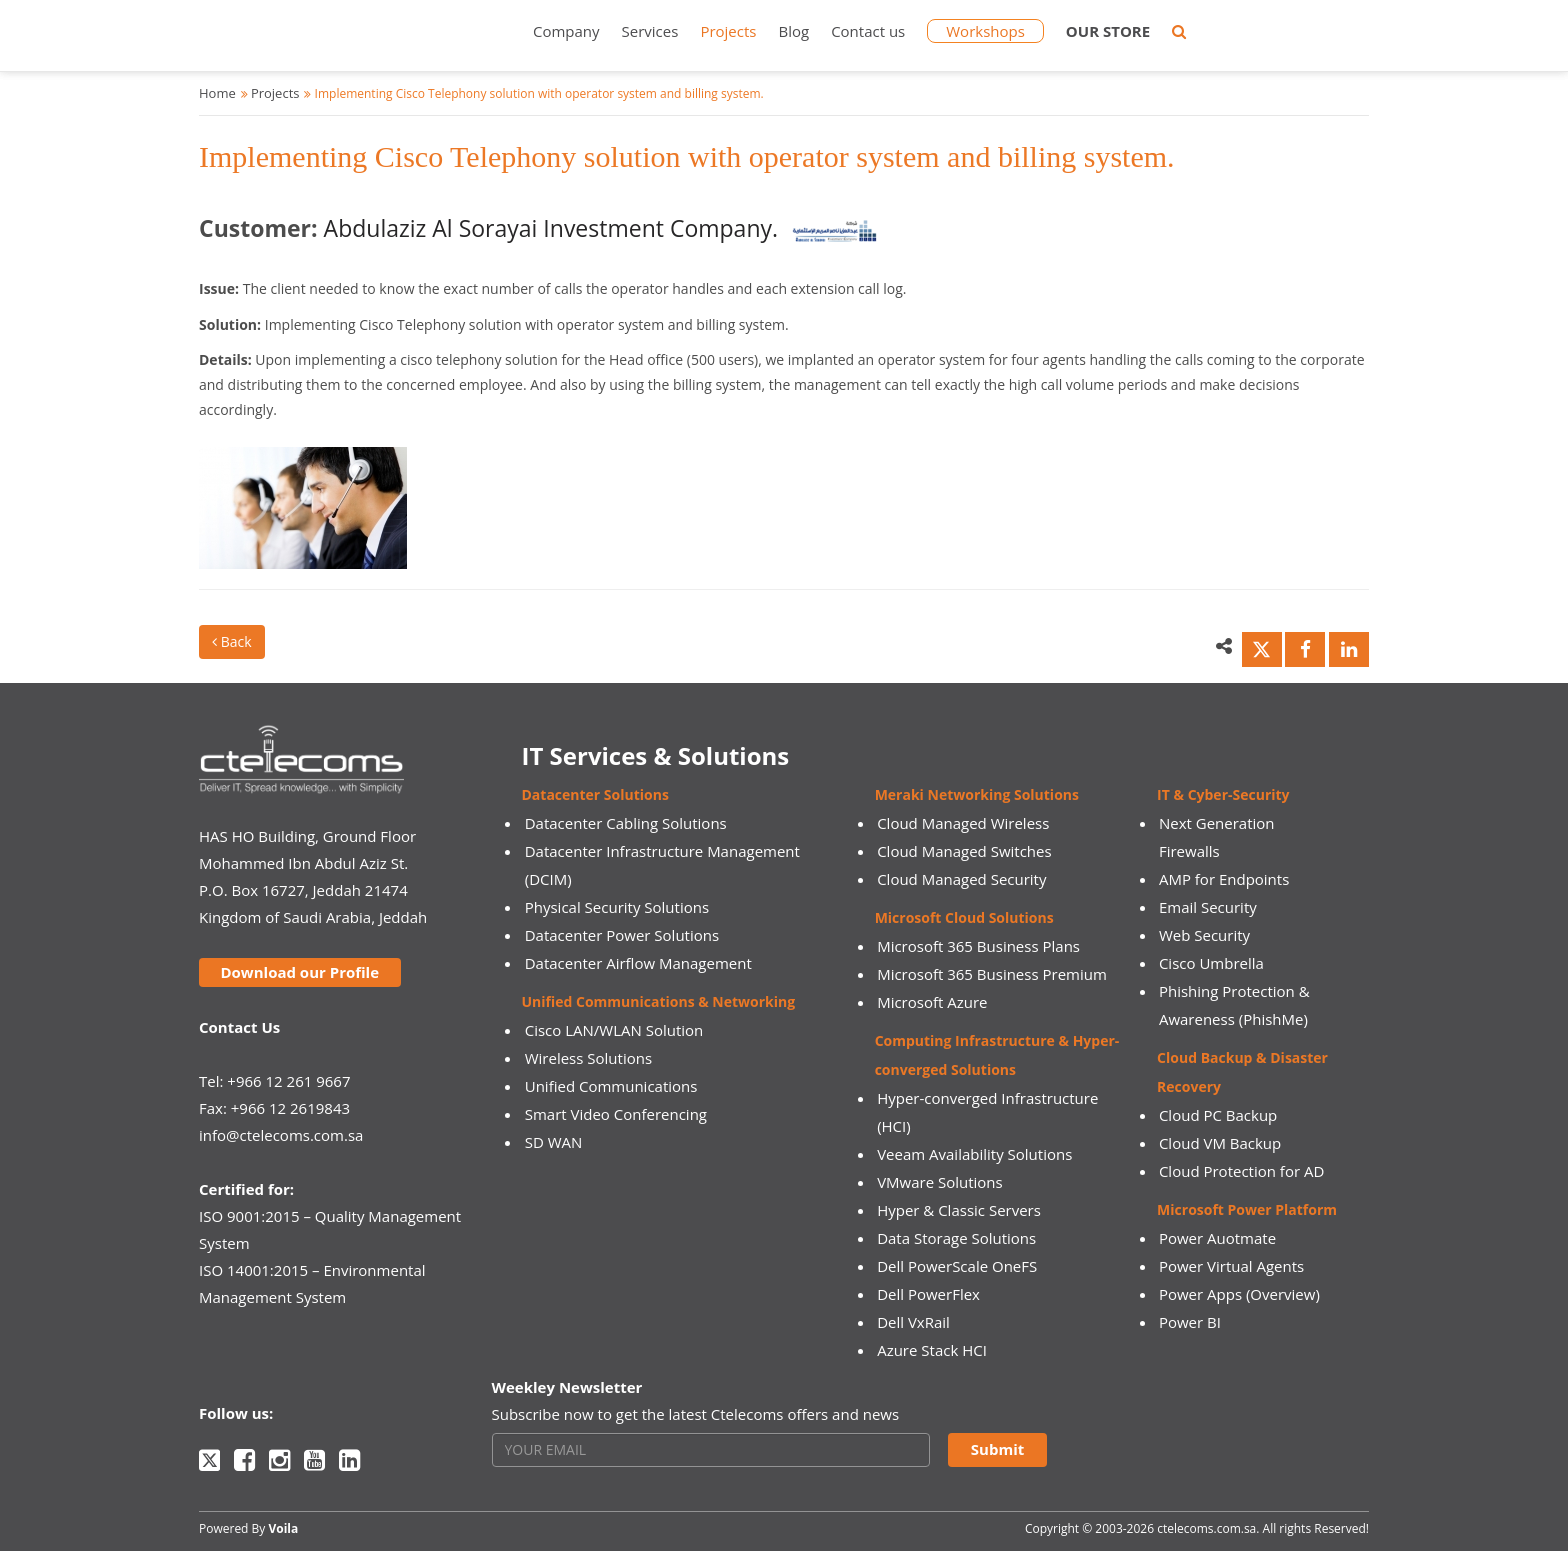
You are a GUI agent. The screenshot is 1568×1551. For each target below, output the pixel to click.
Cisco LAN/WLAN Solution (614, 1030)
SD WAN (554, 1142)
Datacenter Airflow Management (638, 963)
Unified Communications (611, 1086)
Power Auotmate (1217, 1238)
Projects (728, 31)
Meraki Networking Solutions (977, 794)
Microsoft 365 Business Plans (978, 946)
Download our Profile (299, 972)
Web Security (1204, 935)
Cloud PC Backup (1218, 1115)
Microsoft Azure (932, 1002)
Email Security (1208, 907)
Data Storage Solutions (956, 1238)
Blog (793, 31)
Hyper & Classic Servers (959, 1210)
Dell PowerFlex (928, 1294)
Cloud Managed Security (961, 879)
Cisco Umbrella (1211, 963)
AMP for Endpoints (1224, 879)
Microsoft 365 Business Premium (992, 974)
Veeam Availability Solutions (974, 1154)
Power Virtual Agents (1231, 1266)
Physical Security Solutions (617, 907)
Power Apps (1200, 1294)
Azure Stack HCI (932, 1350)
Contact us (868, 31)
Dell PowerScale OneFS (957, 1266)
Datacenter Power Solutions (622, 935)
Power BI (1190, 1322)
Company (566, 31)
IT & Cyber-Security (1223, 794)
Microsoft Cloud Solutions (964, 917)
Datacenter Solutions (595, 794)
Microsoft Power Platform (1247, 1209)
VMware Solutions (940, 1182)
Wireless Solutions (588, 1058)
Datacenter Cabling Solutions (626, 823)
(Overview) (1283, 1294)
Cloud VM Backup (1220, 1143)
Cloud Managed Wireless (963, 823)
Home (217, 93)
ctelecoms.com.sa (1206, 1528)
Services (650, 31)
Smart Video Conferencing (616, 1114)
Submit (997, 1449)
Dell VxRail (913, 1322)
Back (232, 641)
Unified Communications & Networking (659, 1001)
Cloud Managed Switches (964, 851)
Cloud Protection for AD (1241, 1171)
